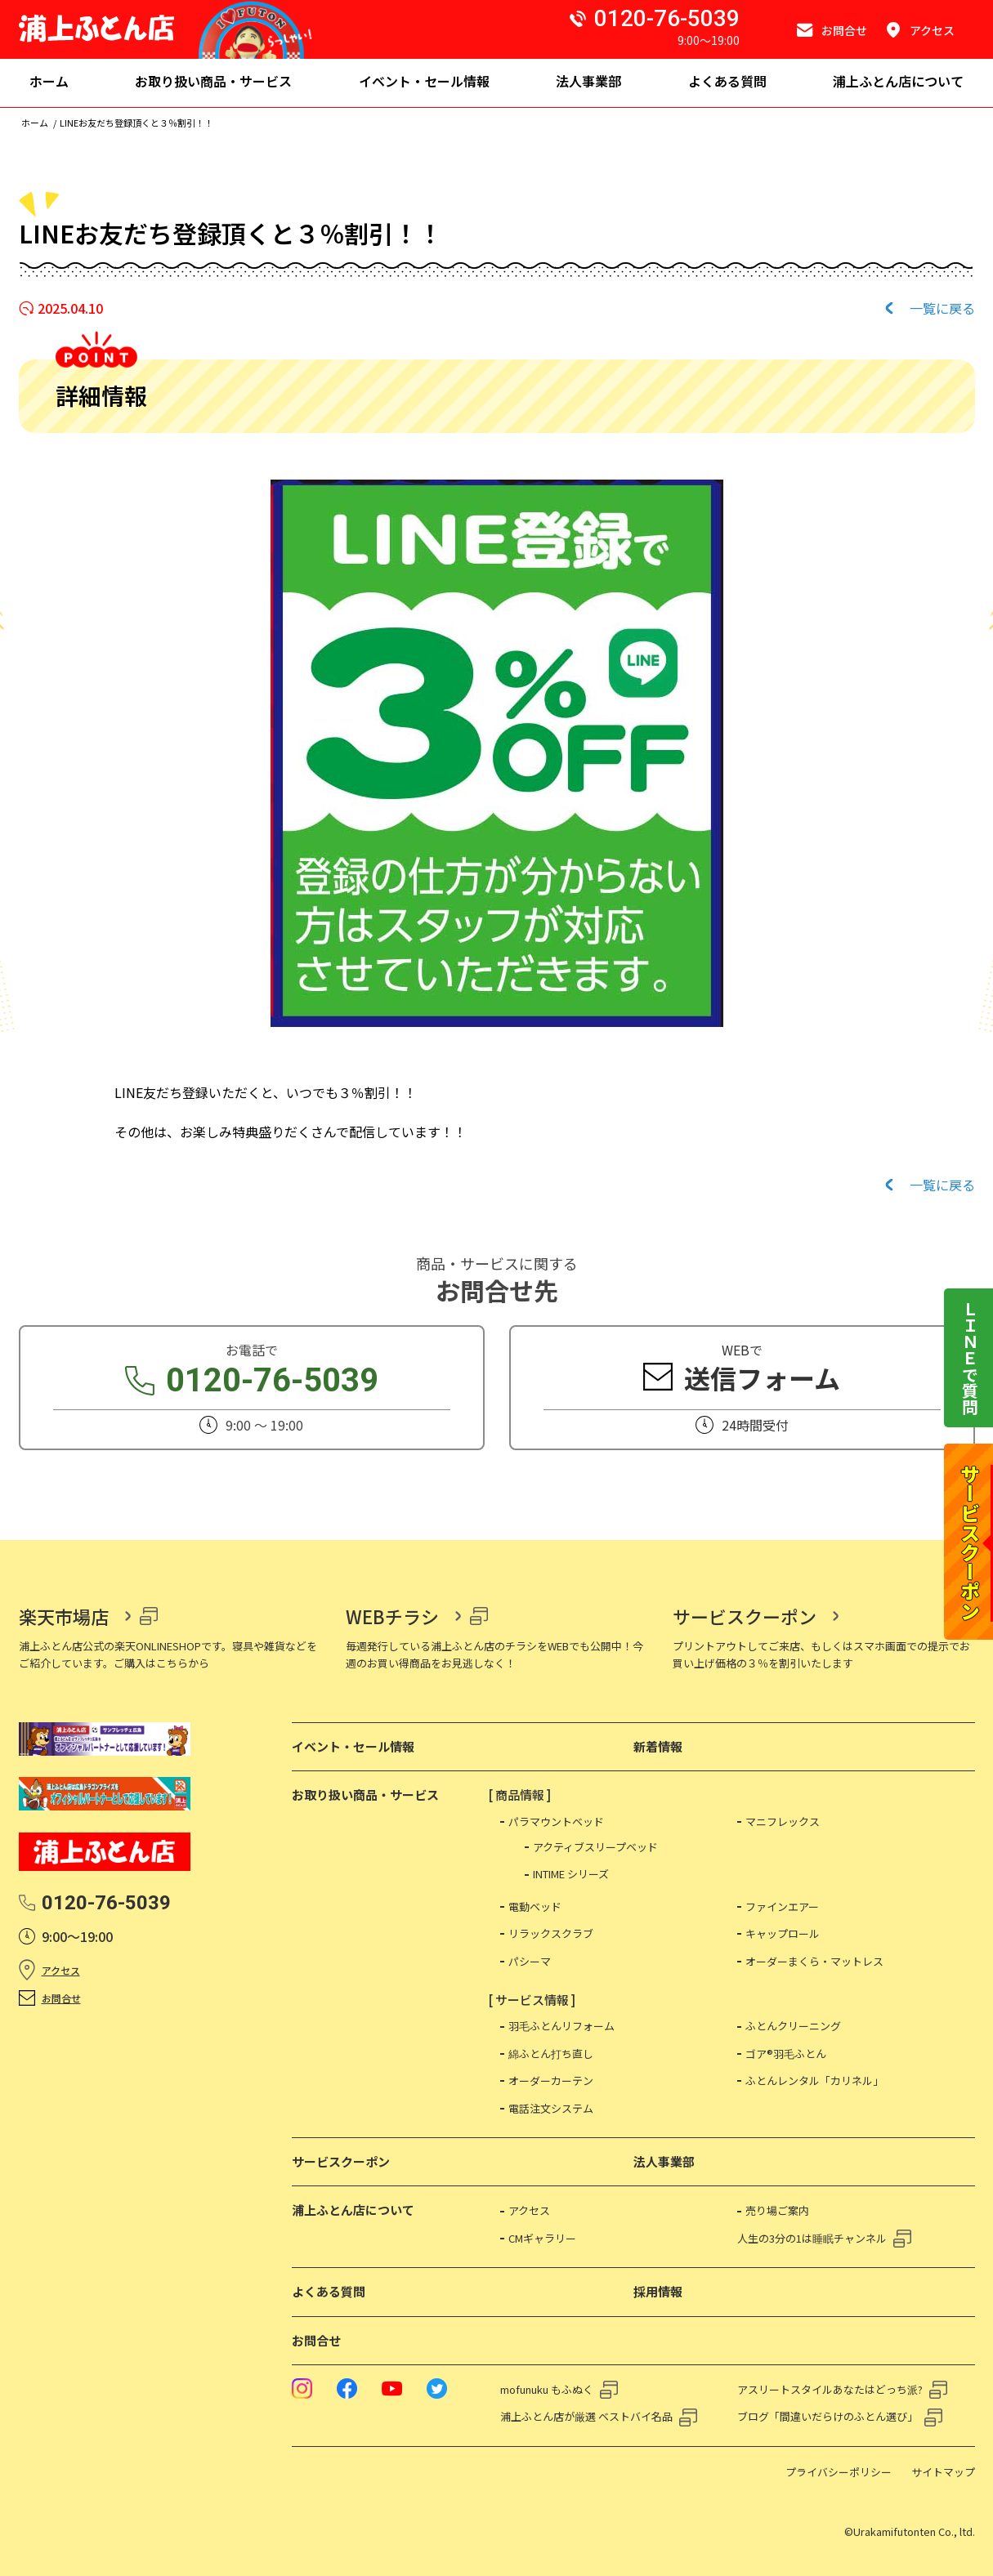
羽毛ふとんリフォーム (561, 2026)
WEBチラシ (392, 1616)
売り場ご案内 (777, 2210)
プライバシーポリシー (838, 2472)
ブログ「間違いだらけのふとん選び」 (827, 2416)
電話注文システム (550, 2108)
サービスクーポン (744, 1616)
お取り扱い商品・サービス (365, 1794)
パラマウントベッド (556, 1821)
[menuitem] (49, 83)
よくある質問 (328, 2291)
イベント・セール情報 (353, 1746)
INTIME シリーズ (571, 1874)
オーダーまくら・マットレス (814, 1961)
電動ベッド (534, 1906)
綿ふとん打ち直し (550, 2053)
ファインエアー (782, 1906)
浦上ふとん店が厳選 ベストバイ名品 (586, 2416)
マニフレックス (782, 1821)
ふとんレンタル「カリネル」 (814, 2080)
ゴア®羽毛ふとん (785, 2053)
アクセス (61, 1970)
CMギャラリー (542, 2238)
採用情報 (657, 2291)
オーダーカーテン (550, 2080)
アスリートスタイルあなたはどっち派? (830, 2389)
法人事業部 (664, 2161)
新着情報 (657, 1746)
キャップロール (782, 1933)
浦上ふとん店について (353, 2209)
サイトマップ (943, 2472)
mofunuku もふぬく (546, 2389)
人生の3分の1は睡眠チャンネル (812, 2238)
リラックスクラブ (550, 1933)
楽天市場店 (64, 1616)
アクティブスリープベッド (595, 1847)
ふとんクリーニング (793, 2026)
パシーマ (529, 1961)
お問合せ (61, 1998)
